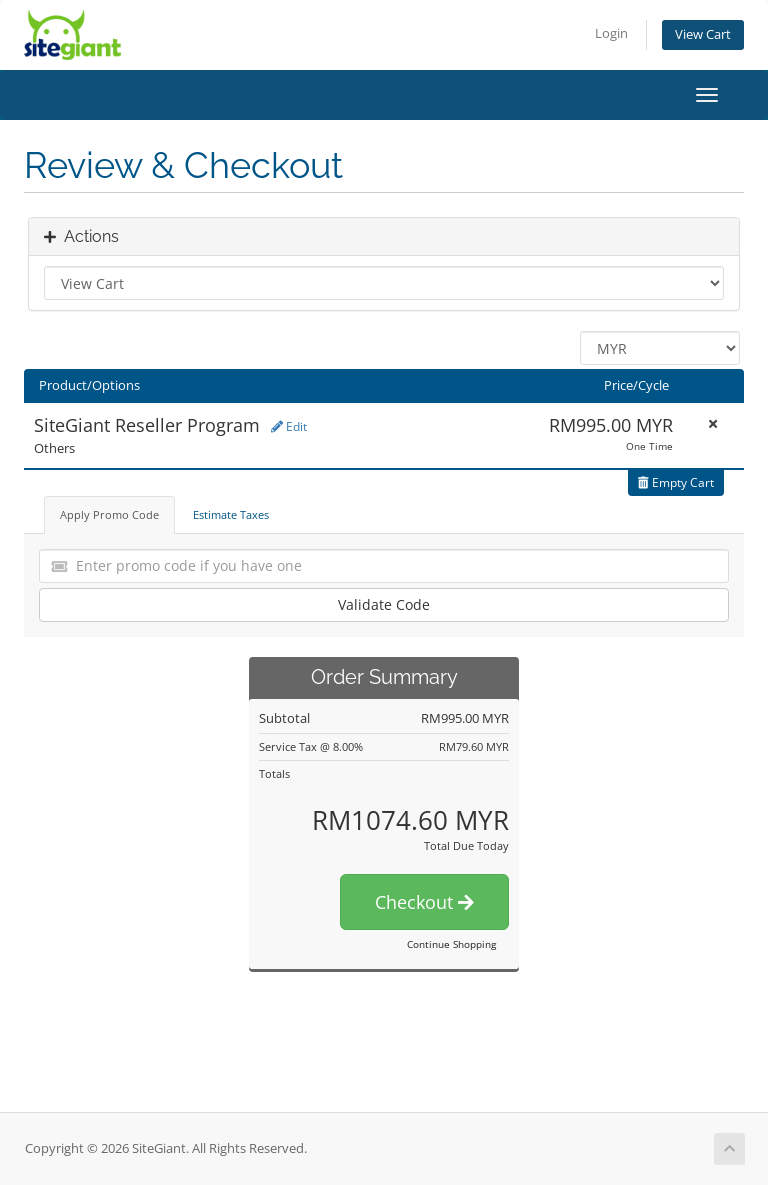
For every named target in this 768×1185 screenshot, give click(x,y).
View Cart (703, 34)
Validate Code (384, 604)
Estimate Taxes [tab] (231, 514)
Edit (289, 426)
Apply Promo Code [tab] (109, 514)
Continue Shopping (451, 944)
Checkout (424, 902)
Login (611, 33)
